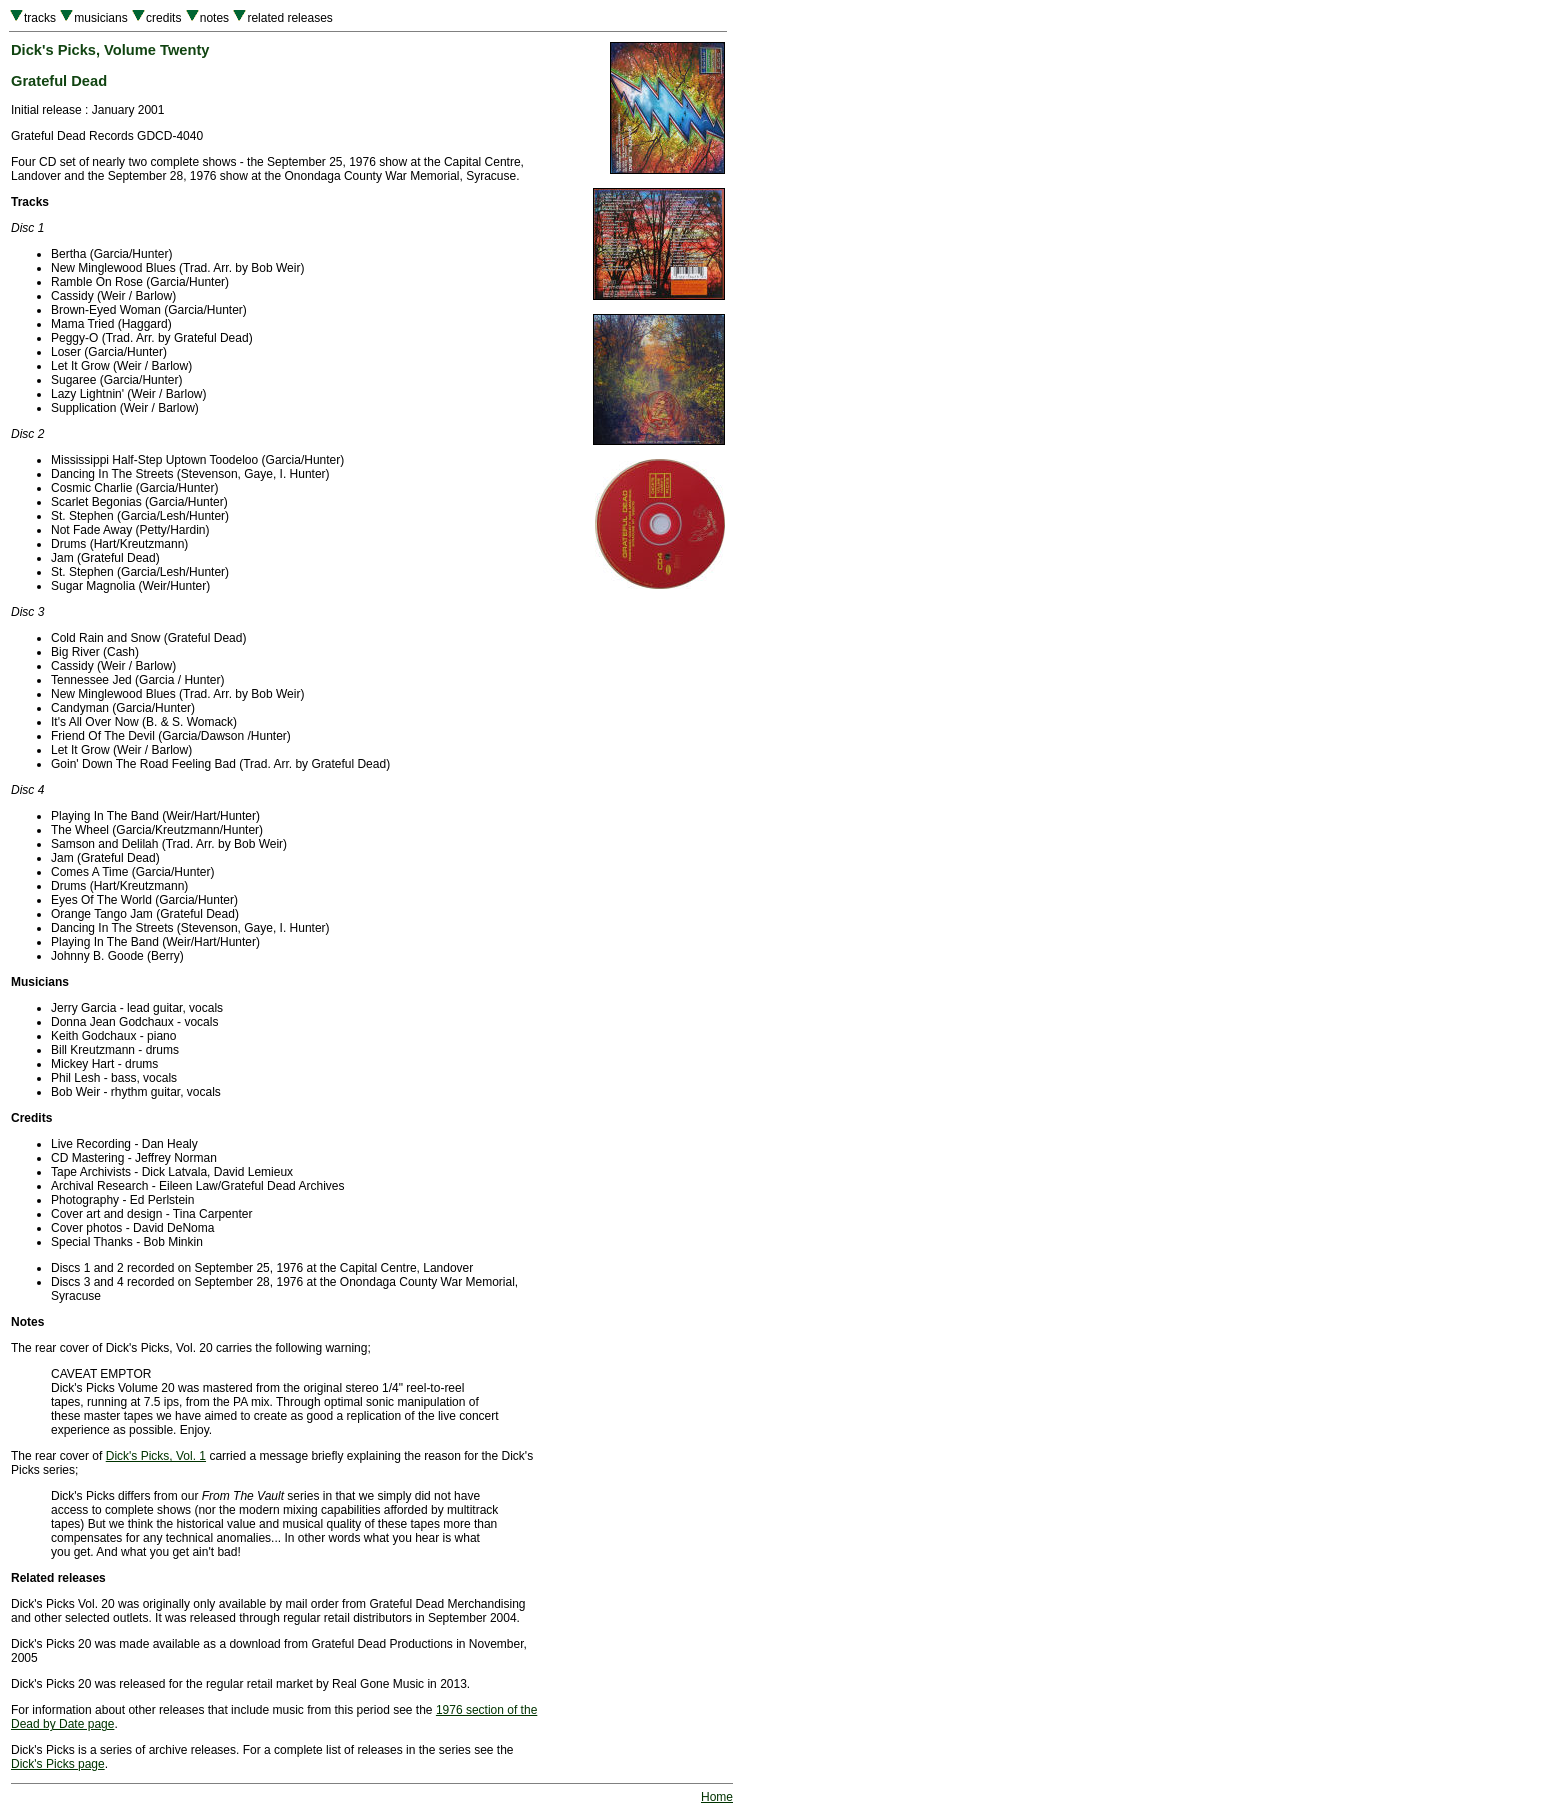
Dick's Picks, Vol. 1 (156, 1456)
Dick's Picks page (58, 1764)
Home (717, 1797)
